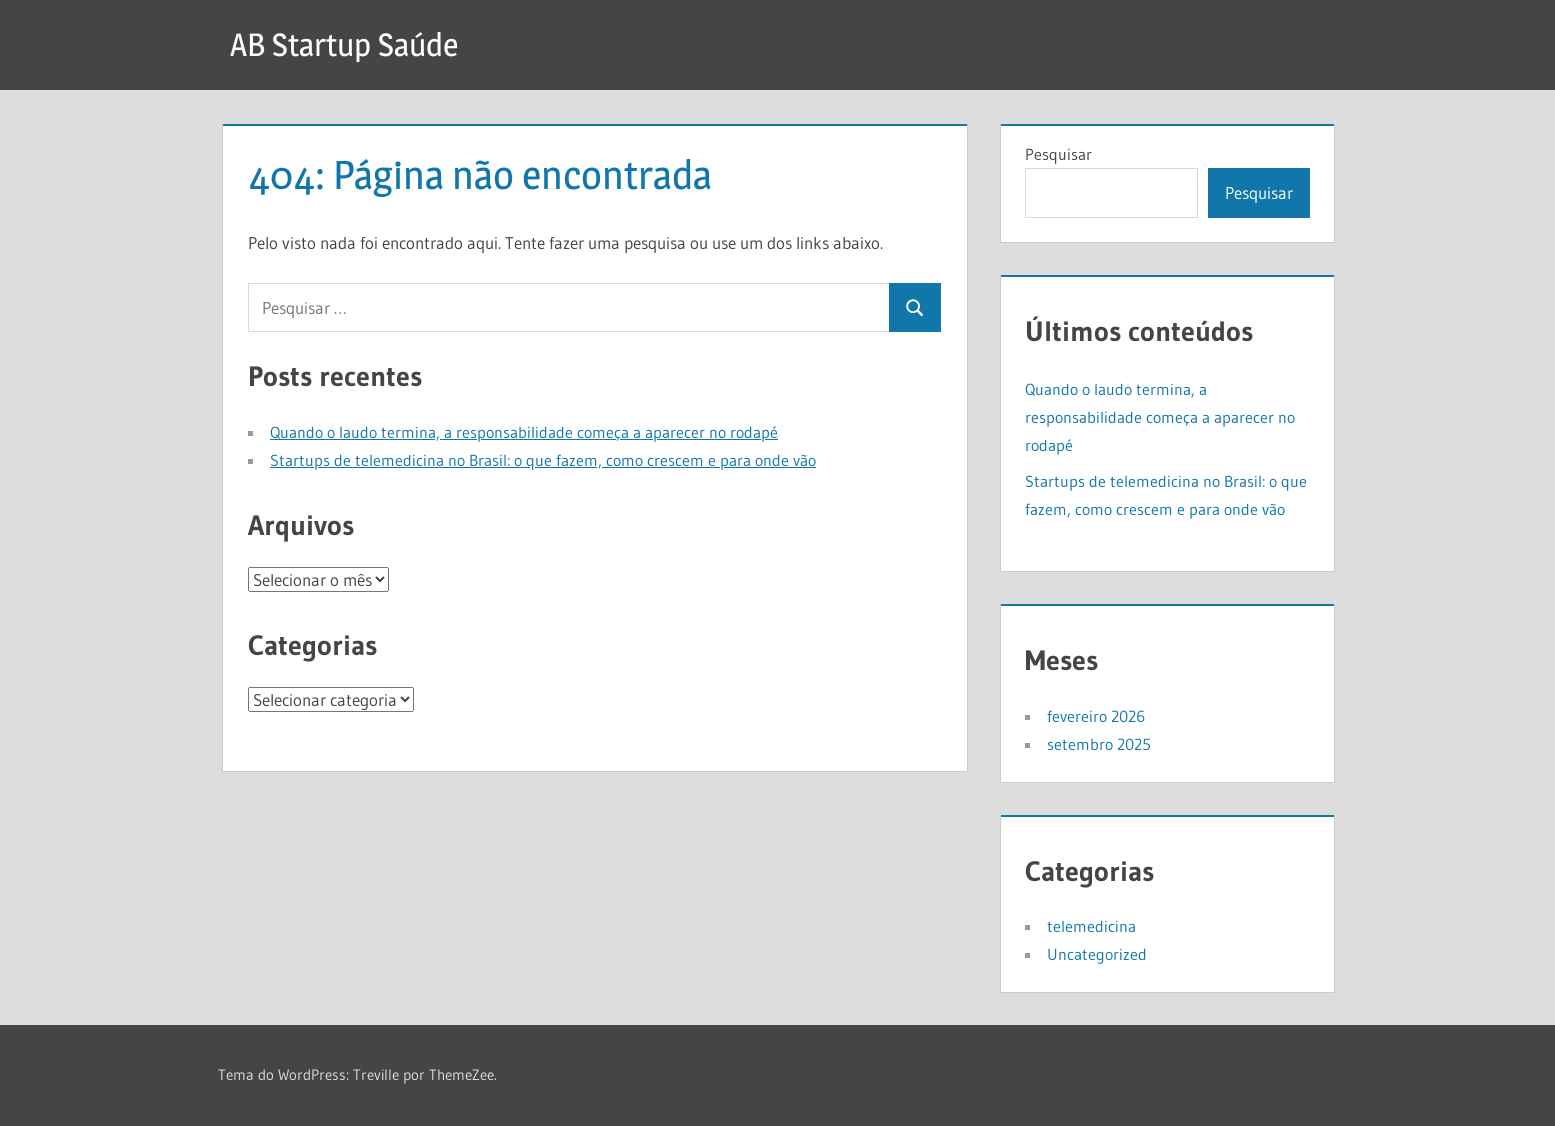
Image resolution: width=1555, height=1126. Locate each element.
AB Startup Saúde (344, 44)
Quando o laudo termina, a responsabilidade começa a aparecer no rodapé (524, 432)
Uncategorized (1097, 954)
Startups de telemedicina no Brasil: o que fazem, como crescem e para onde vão (543, 460)
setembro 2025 (1099, 744)
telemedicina (1091, 926)
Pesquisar (1058, 154)
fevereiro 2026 (1096, 716)
